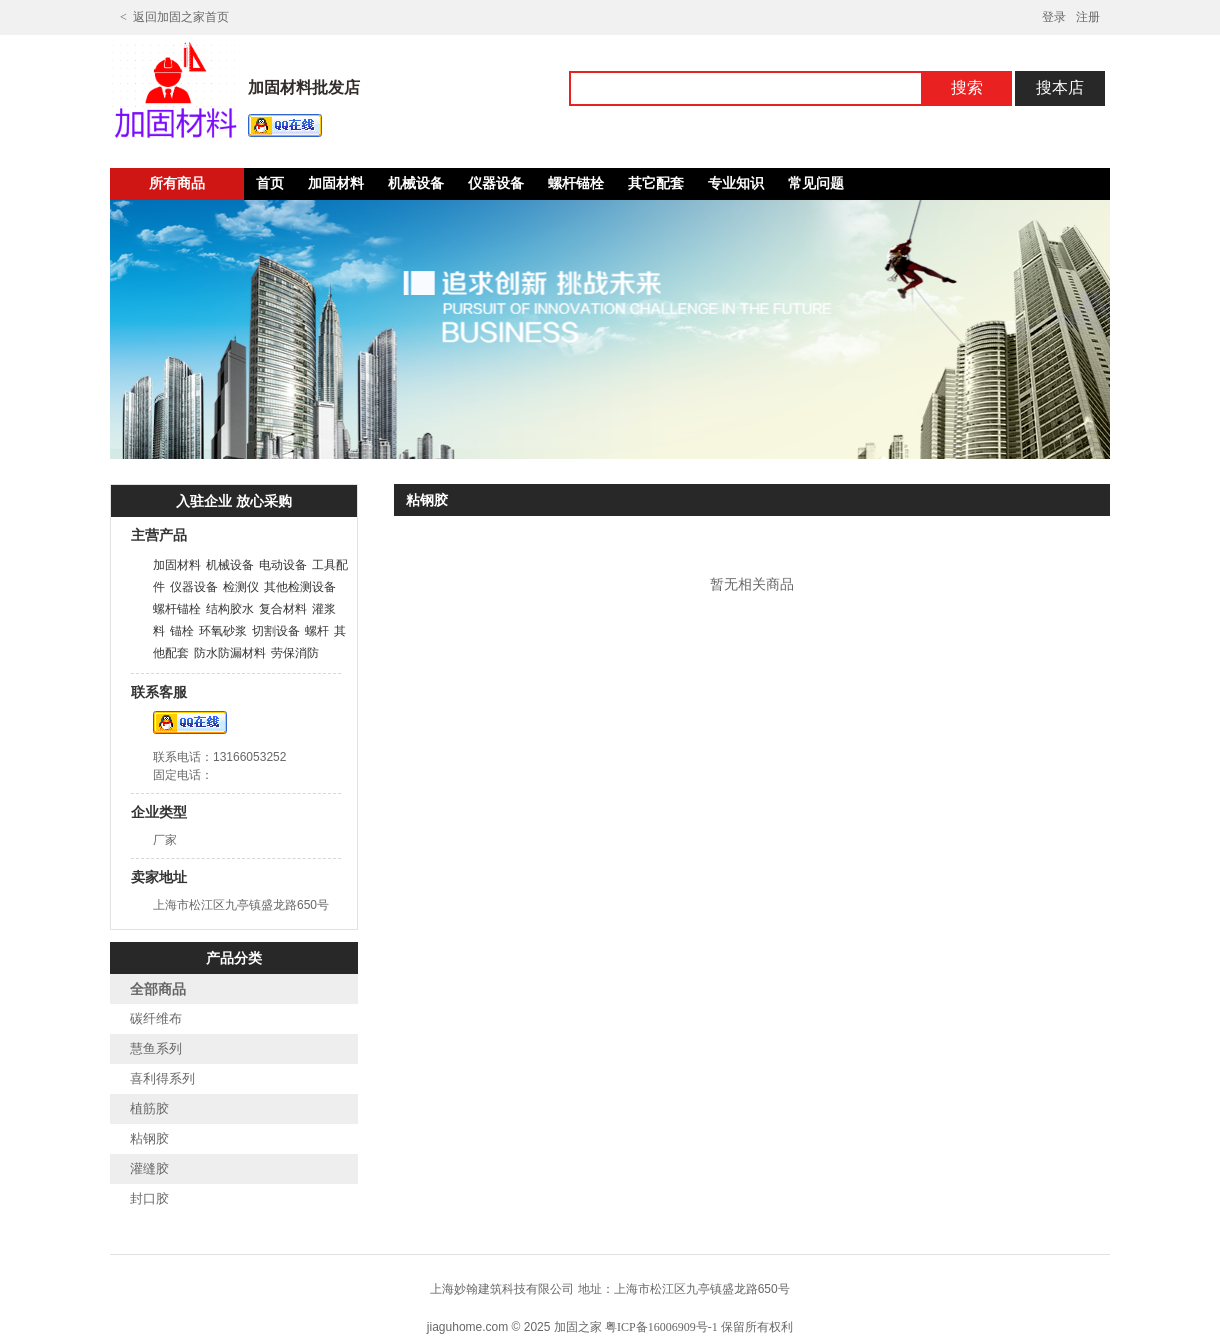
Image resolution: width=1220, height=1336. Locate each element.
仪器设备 (496, 183)
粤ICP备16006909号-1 (661, 1327)
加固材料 (336, 183)
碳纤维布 (156, 1018)
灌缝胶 (149, 1168)
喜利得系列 (162, 1078)
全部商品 (158, 989)
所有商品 (177, 183)
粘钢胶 (149, 1138)
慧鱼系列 (156, 1048)
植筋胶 (149, 1108)
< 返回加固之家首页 (174, 17)
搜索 (967, 87)
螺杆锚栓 (576, 183)
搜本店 (1060, 87)
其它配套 (656, 183)
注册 (1088, 17)
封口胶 (149, 1198)
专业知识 (736, 183)
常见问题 (816, 183)
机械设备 (416, 183)
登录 (1054, 17)
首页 (270, 183)
